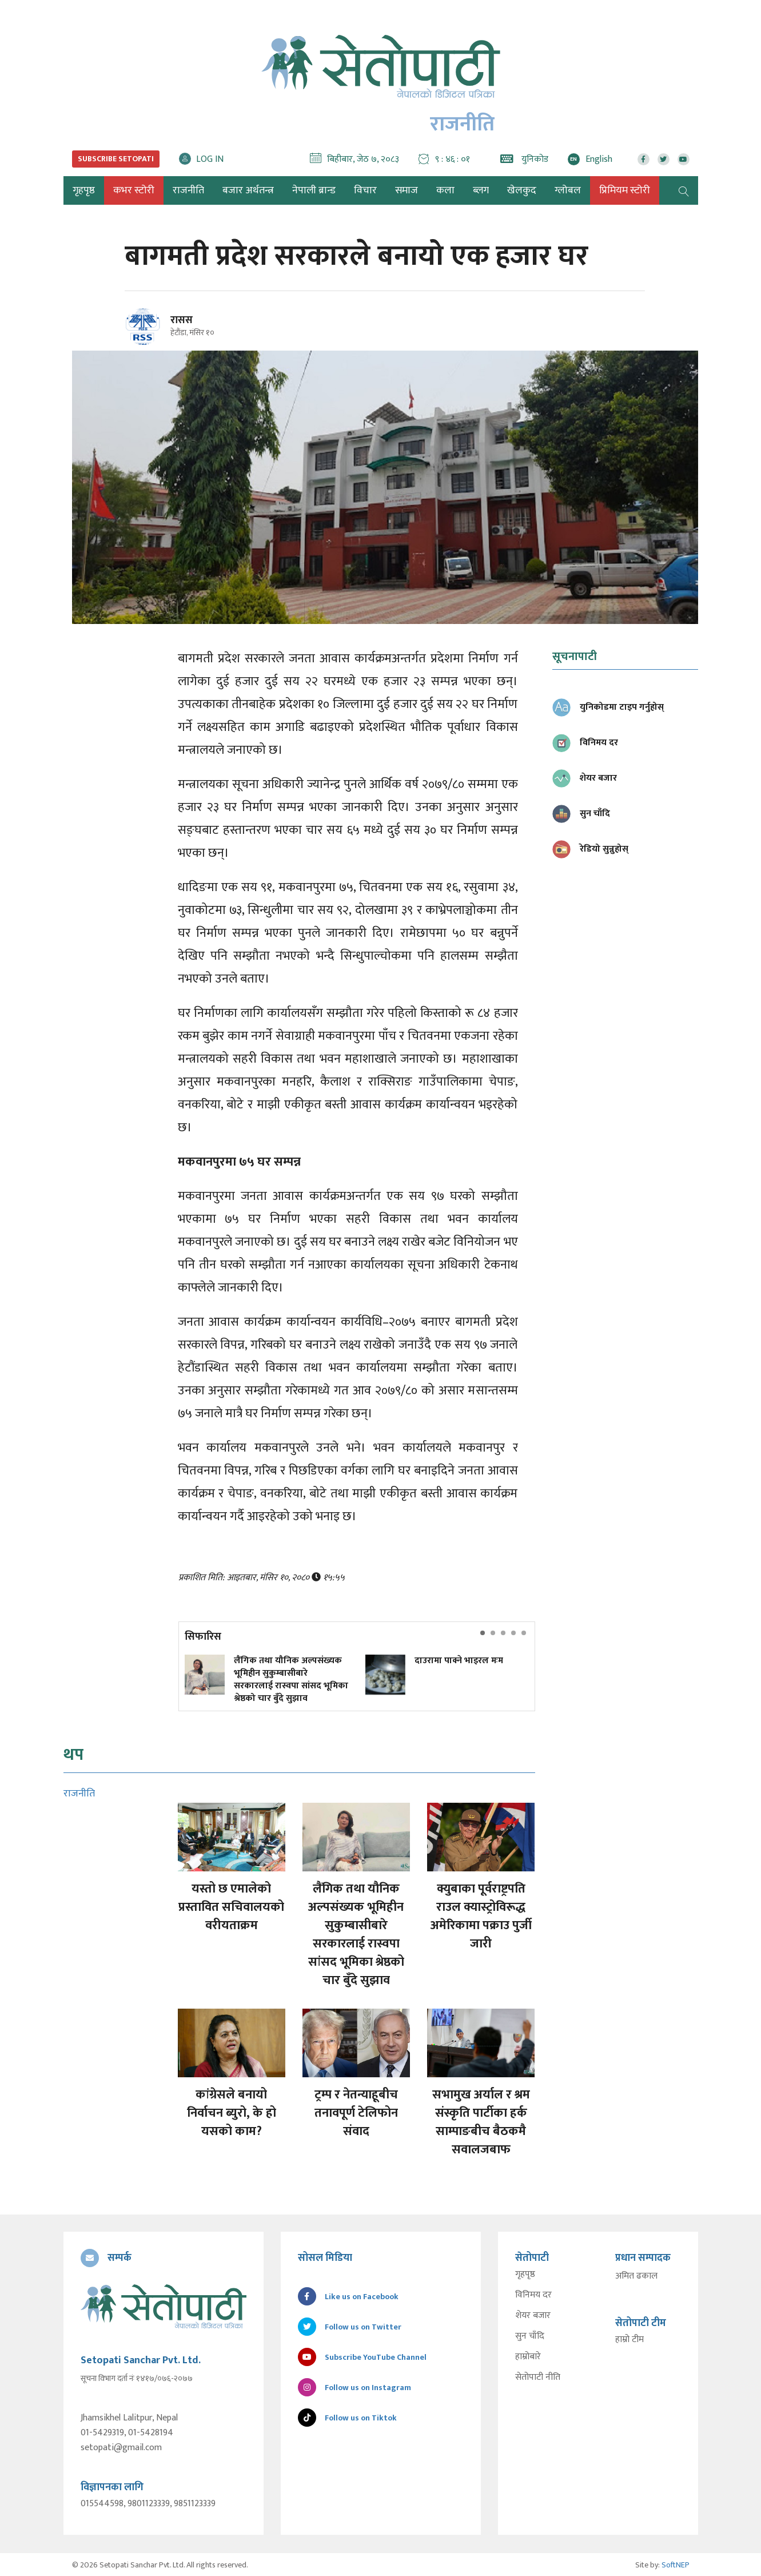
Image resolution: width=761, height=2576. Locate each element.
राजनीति (188, 190)
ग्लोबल (568, 190)
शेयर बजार (533, 2315)
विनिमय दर (533, 2295)
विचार (365, 190)
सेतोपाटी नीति (537, 2377)
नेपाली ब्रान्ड (314, 190)
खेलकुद (521, 190)
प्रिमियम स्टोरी (624, 190)
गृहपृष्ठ (525, 2274)
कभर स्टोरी (133, 190)
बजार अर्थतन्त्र (248, 190)
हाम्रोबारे (528, 2357)
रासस (181, 320)
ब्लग (481, 190)
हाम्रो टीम (629, 2339)
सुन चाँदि (529, 2336)
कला (445, 190)
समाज (406, 190)
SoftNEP (676, 2563)
